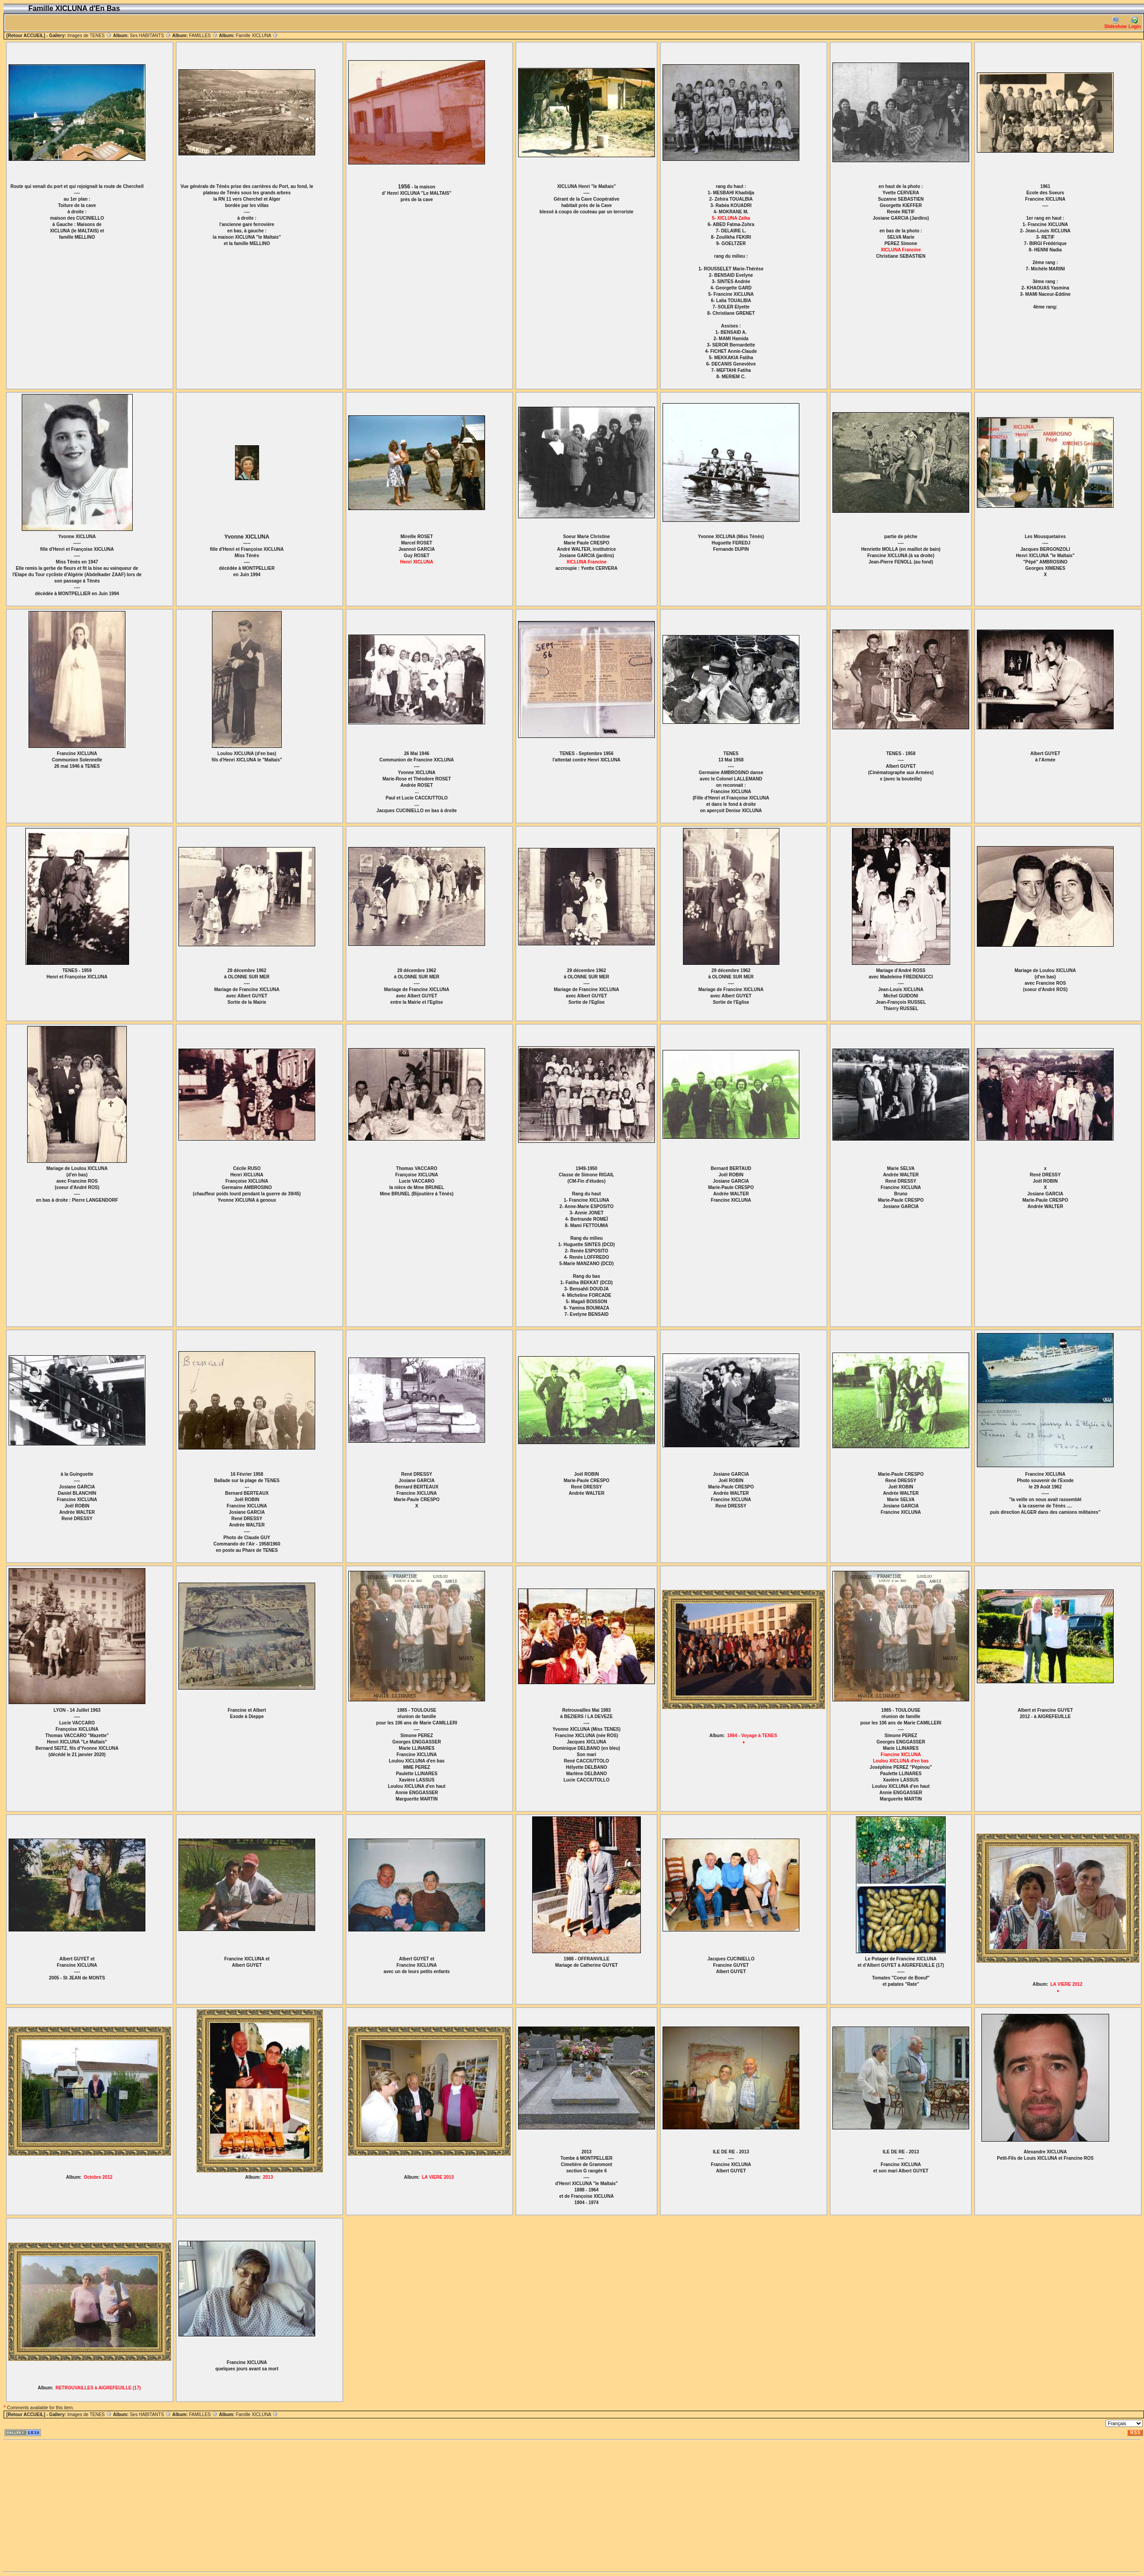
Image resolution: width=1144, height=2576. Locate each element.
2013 (268, 2177)
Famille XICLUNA (257, 35)
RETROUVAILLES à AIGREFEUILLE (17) (97, 2387)
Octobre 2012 (98, 2177)
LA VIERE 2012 (1066, 1984)
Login (1135, 23)
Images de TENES (89, 35)
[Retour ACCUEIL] (25, 35)
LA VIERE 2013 (438, 2177)
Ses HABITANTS (150, 35)
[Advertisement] (118, 2505)
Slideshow (1115, 23)
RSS (1135, 2432)
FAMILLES (203, 35)
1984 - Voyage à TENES (752, 1735)
